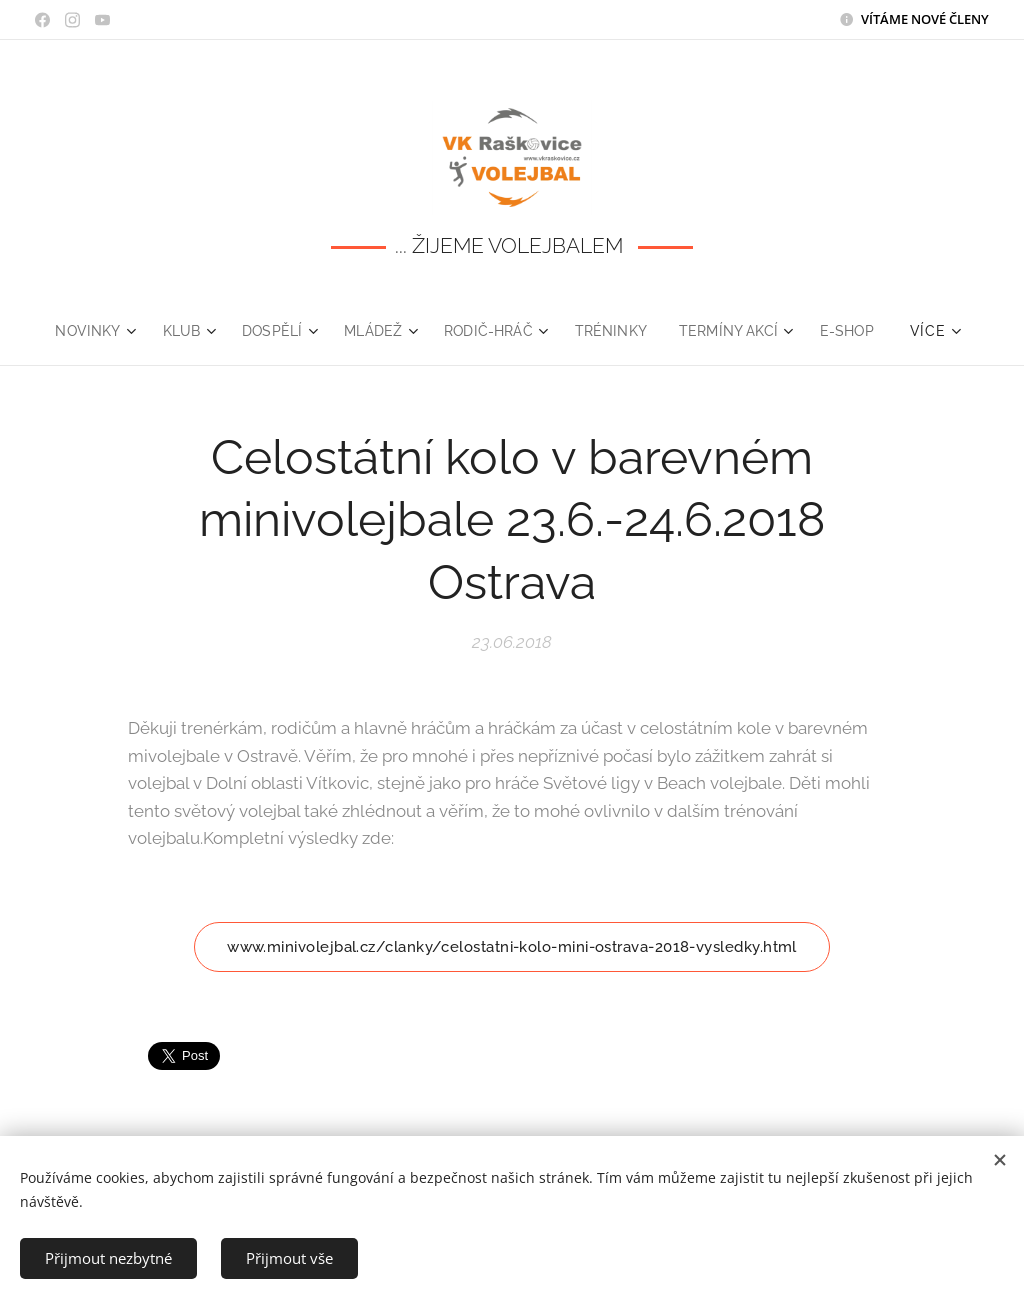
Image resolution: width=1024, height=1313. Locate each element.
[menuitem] (86, 331)
